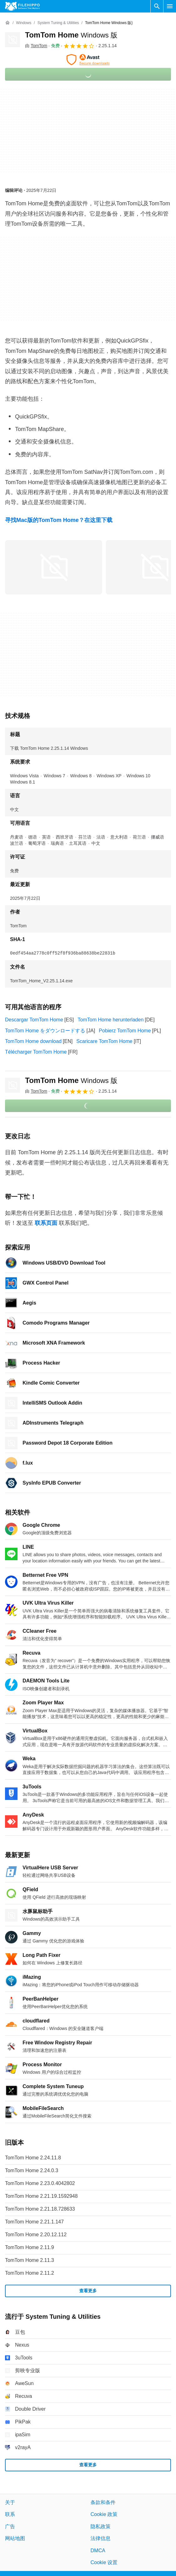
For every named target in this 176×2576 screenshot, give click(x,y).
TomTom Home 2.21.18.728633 (40, 2209)
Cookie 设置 (104, 2562)
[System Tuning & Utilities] (58, 23)
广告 (10, 2526)
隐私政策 (101, 2526)
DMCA (98, 2550)
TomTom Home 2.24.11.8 (33, 2157)
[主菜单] (169, 6)
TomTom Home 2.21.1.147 (34, 2221)
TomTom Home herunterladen (111, 1019)
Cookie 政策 (104, 2514)
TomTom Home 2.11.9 (29, 2247)
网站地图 (15, 2538)
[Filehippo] (22, 6)
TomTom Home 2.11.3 (29, 2260)
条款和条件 (103, 2502)
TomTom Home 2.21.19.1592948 (41, 2196)
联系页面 (46, 1223)
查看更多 (88, 2290)
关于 (10, 2502)
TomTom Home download (33, 1041)
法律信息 (101, 2538)
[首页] (7, 23)
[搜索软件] (157, 6)
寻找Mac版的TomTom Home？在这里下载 (58, 520)
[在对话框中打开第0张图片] (53, 567)
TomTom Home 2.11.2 (29, 2273)
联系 (10, 2514)
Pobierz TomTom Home (125, 1030)
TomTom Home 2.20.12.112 (36, 2234)
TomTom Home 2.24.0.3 (31, 2170)
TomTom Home (71, 35)
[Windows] (23, 23)
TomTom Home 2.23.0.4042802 (40, 2183)
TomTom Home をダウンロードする (45, 1030)
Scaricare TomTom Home (104, 1041)
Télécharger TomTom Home (36, 1052)
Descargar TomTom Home (34, 1019)
